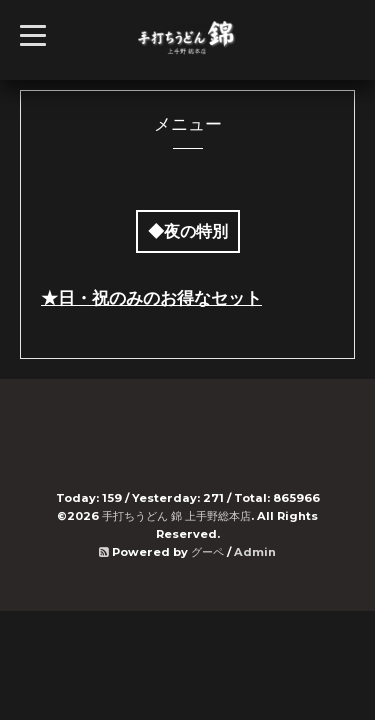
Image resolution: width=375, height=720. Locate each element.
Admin (255, 552)
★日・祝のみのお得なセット (151, 298)
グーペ (207, 552)
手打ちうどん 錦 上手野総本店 (176, 516)
